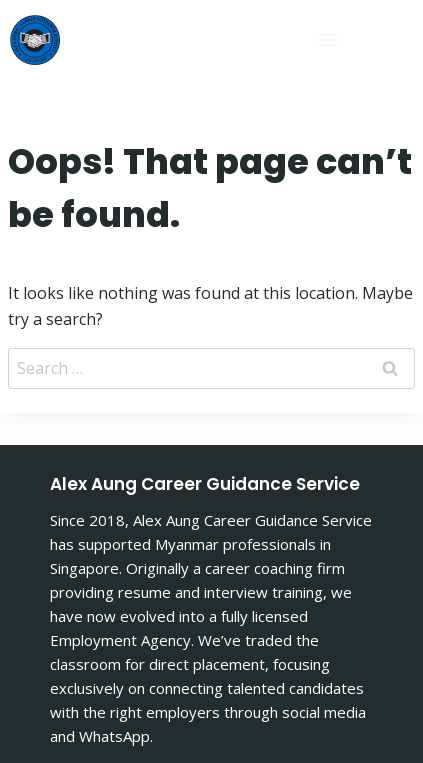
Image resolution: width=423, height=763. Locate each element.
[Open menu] (230, 39)
